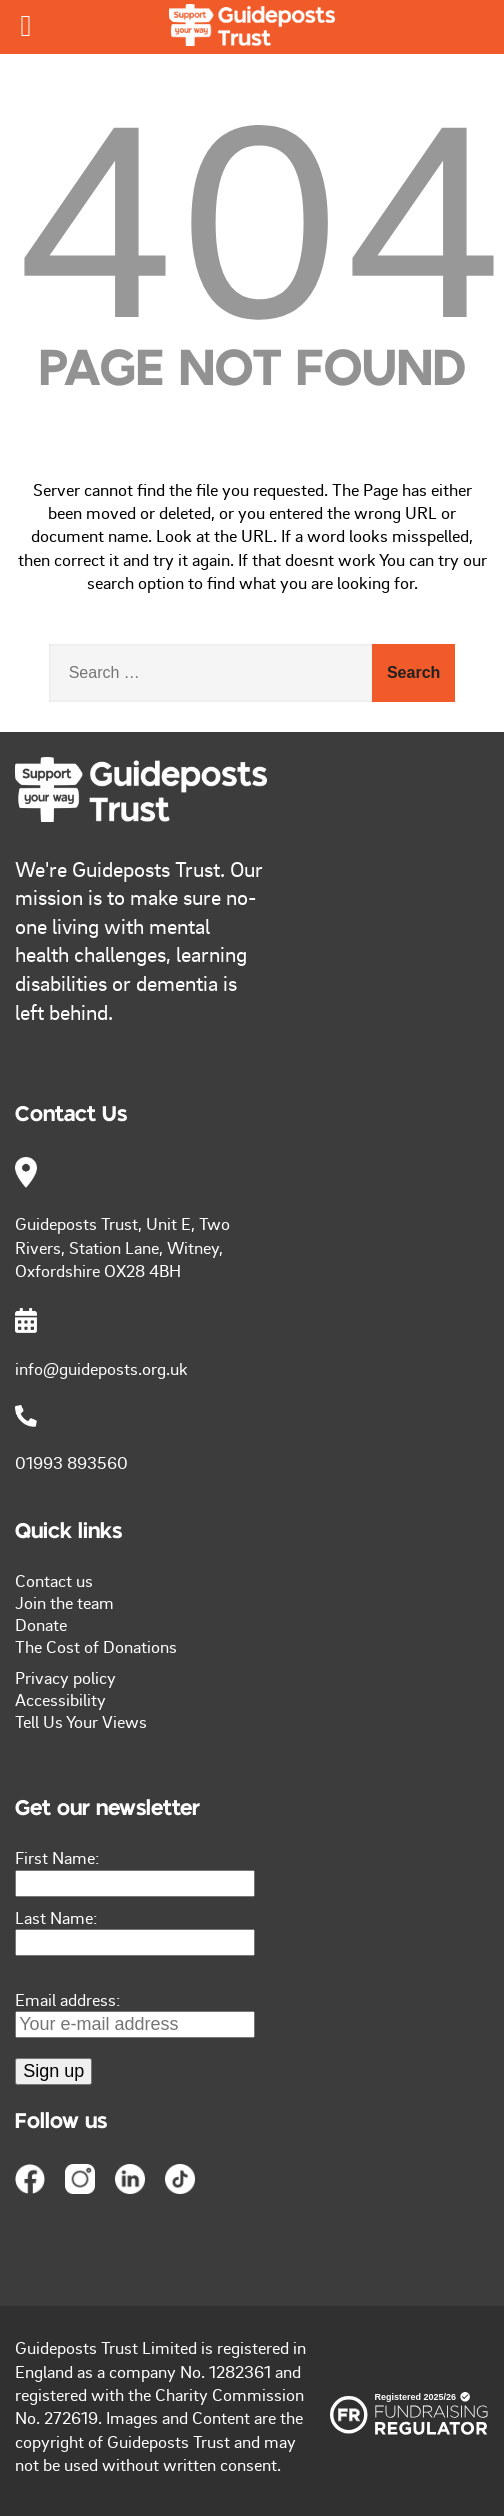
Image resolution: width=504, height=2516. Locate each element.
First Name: (57, 1857)
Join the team (64, 1602)
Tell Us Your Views (81, 1721)
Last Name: (56, 1917)
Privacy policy (65, 1677)
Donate (41, 1624)
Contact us (54, 1580)
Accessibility (60, 1699)
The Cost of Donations (96, 1646)
